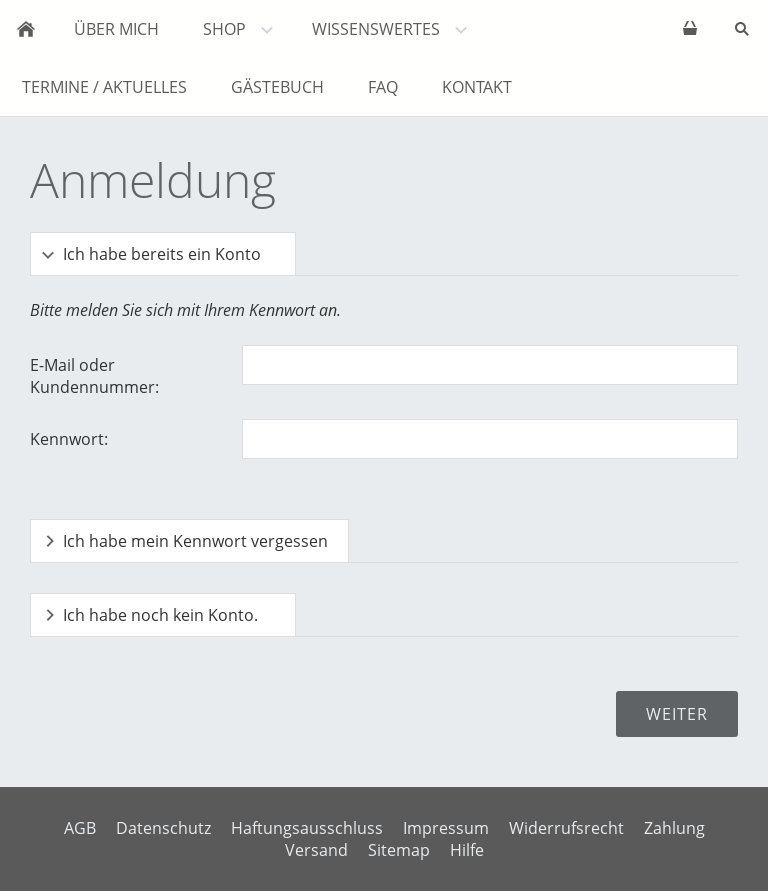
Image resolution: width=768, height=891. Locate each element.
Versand (316, 850)
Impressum (446, 828)
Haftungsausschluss (307, 828)
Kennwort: (69, 439)
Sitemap (399, 850)
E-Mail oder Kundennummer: (94, 376)
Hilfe (467, 850)
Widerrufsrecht (566, 828)
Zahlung (674, 828)
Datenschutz (163, 828)
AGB (80, 828)
